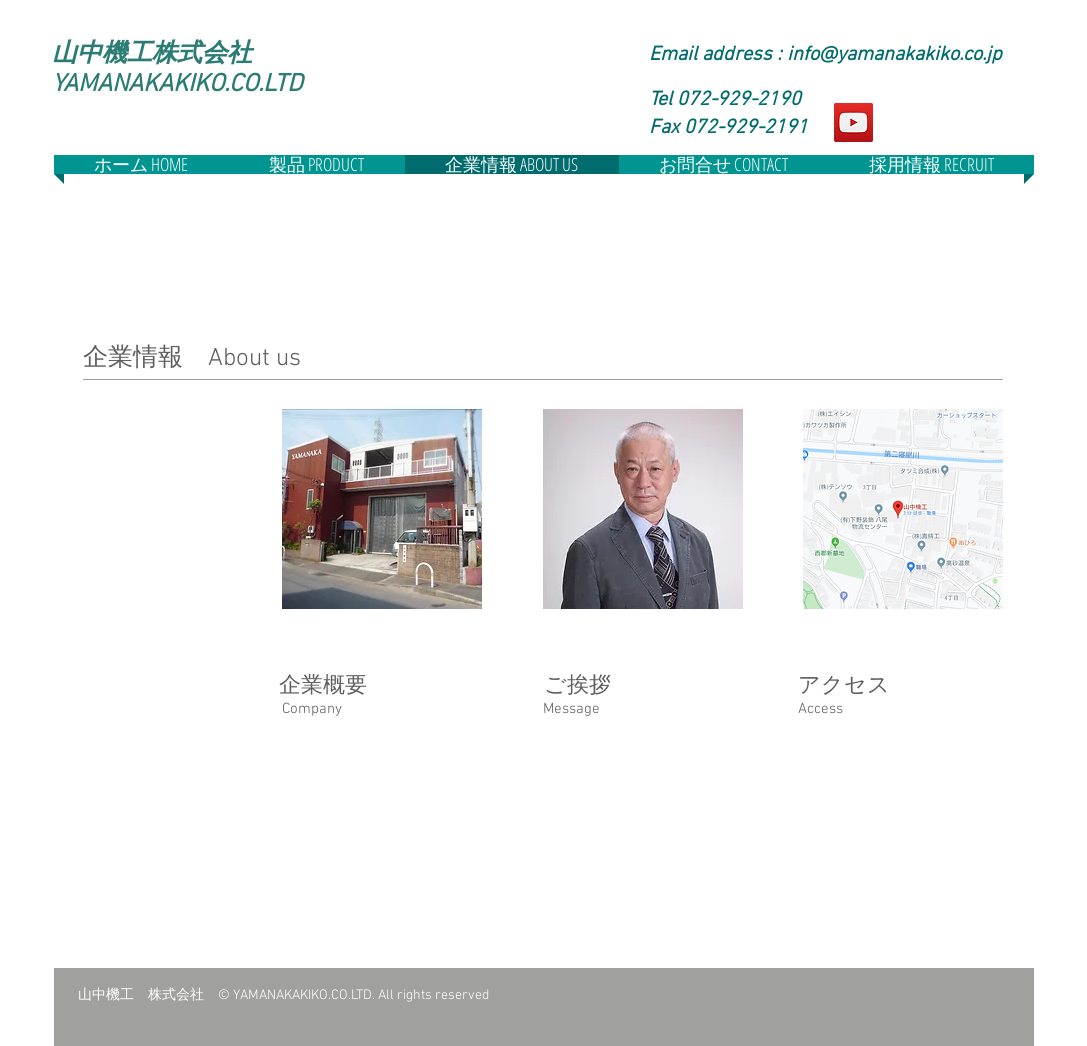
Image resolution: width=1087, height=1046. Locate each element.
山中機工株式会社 (152, 53)
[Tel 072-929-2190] (741, 100)
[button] (741, 128)
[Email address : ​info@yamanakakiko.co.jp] (831, 55)
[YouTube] (853, 122)
